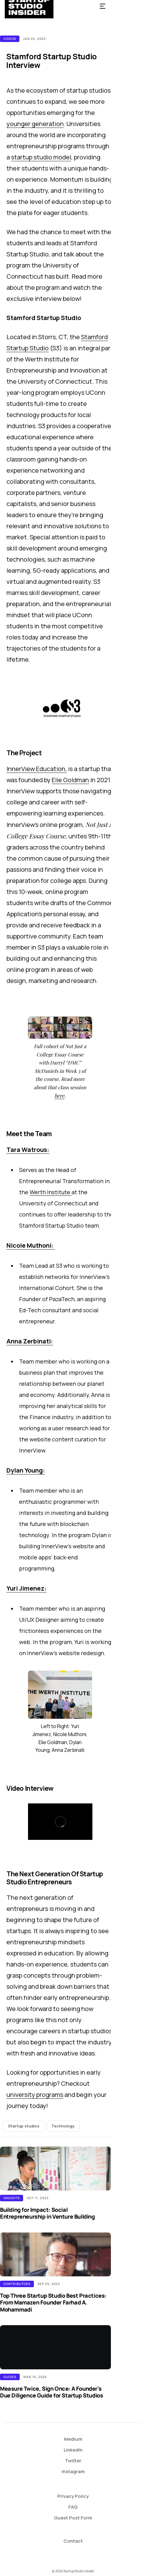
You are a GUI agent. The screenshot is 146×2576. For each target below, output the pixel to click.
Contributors (16, 2284)
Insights (11, 2198)
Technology (63, 2126)
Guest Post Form (73, 2518)
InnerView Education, (36, 769)
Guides (9, 2377)
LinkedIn (73, 2450)
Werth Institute (50, 1192)
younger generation (35, 124)
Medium (73, 2439)
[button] (102, 6)
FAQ (73, 2507)
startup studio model (41, 157)
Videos (9, 38)
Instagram (73, 2471)
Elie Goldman (70, 780)
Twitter (73, 2460)
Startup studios (23, 2126)
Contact (73, 2541)
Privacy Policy (73, 2496)
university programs (34, 2094)
